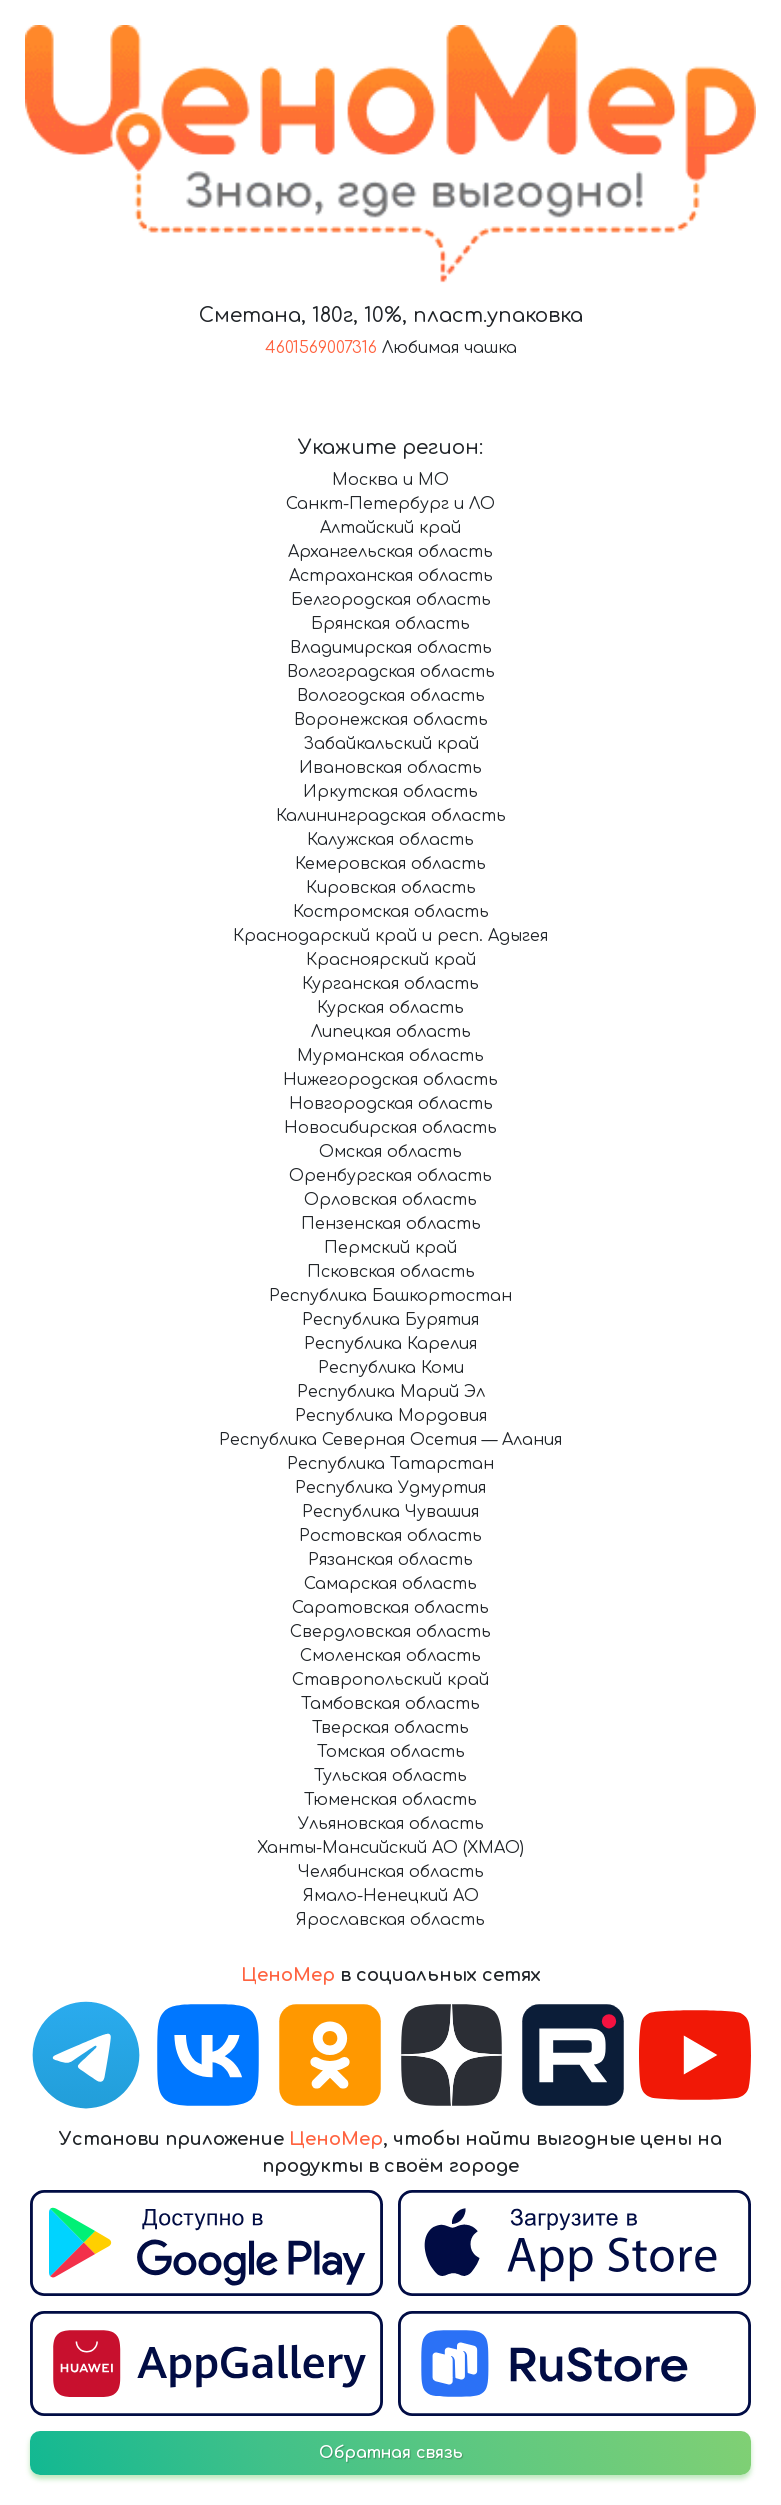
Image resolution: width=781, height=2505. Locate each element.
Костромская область (391, 912)
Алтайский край (390, 528)
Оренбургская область (390, 1176)
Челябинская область (391, 1872)
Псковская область (391, 1272)
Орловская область (390, 1200)
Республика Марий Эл (391, 1392)
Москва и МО (390, 480)
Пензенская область (391, 1224)
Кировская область (391, 888)
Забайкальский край (391, 744)
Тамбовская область (390, 1704)
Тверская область (390, 1728)
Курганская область (390, 984)
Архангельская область (390, 552)
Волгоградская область (391, 672)
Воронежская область (391, 720)
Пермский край (390, 1248)
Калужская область (390, 840)
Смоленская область (390, 1656)
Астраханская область (391, 576)
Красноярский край (391, 960)
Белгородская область (391, 600)
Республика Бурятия (390, 1320)
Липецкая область (391, 1032)
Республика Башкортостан (390, 1296)
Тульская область (390, 1776)
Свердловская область (390, 1632)
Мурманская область (390, 1056)
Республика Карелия (390, 1344)
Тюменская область (390, 1800)
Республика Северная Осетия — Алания (390, 1440)
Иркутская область (390, 792)
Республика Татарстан (390, 1464)
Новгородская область (391, 1104)
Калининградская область (391, 816)
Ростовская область (390, 1536)
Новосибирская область (390, 1128)
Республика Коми (391, 1368)
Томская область (391, 1752)
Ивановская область (390, 768)
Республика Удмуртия (390, 1488)
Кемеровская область (390, 864)
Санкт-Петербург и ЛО (390, 504)
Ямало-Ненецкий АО (391, 1896)
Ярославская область (390, 1920)
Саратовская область (390, 1608)
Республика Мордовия (391, 1416)
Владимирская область (391, 648)
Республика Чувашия (390, 1512)
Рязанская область (390, 1560)
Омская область (390, 1152)
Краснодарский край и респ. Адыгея (390, 936)
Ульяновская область (391, 1824)
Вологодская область (391, 696)
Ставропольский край (390, 1680)
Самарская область (390, 1584)
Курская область (390, 1008)
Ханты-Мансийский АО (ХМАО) (390, 1848)
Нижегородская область (390, 1080)
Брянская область (390, 624)
